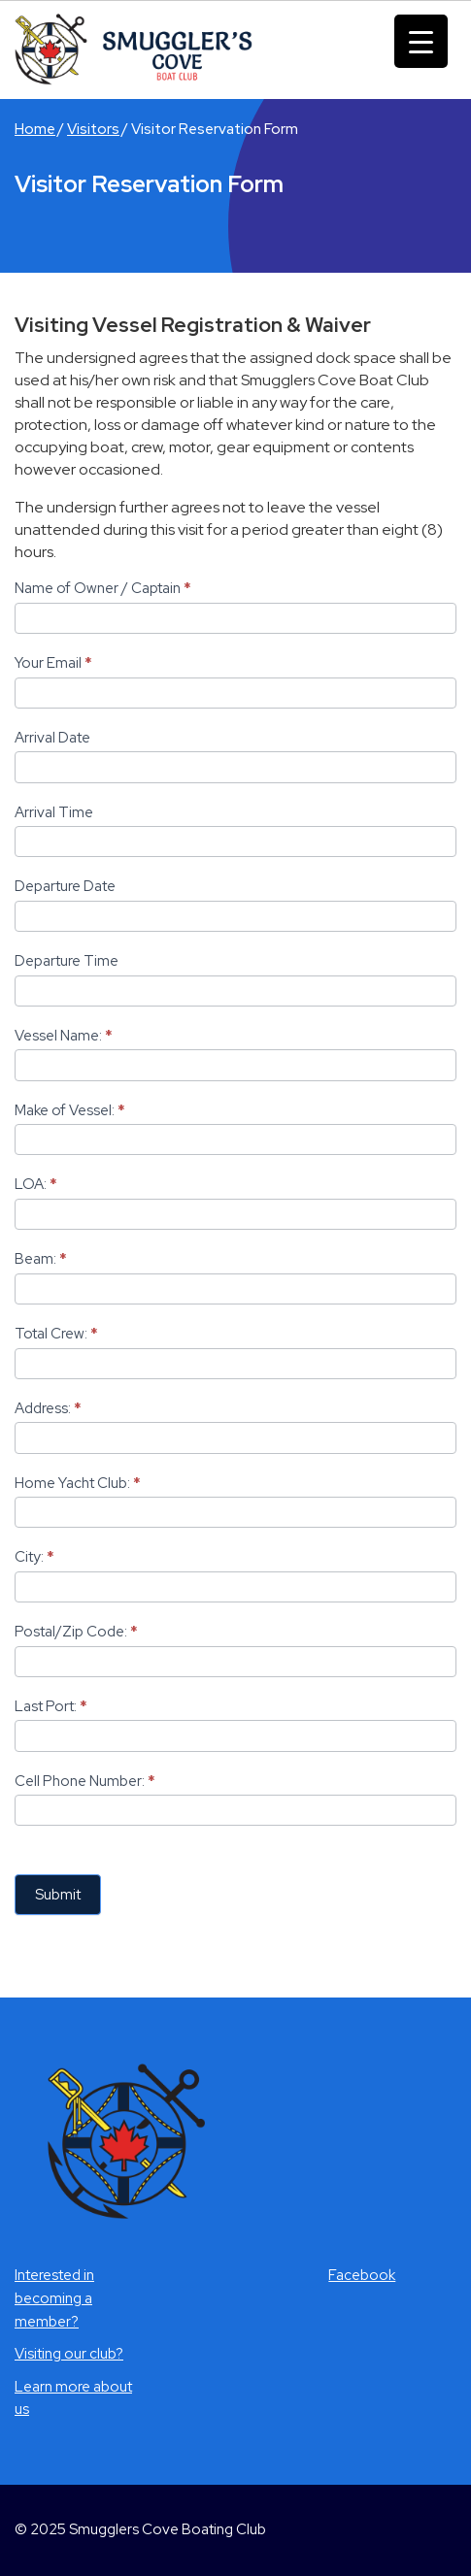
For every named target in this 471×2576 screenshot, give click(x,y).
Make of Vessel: (70, 1110)
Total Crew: (56, 1333)
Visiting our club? (69, 2353)
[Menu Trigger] (421, 41)
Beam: (41, 1259)
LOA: (36, 1184)
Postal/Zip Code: (76, 1631)
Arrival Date (52, 737)
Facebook (361, 2275)
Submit (58, 1894)
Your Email (53, 663)
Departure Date (65, 886)
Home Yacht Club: (78, 1483)
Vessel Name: (64, 1035)
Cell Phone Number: (85, 1781)
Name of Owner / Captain (103, 588)
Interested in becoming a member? (54, 2297)
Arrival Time (54, 812)
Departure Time (66, 961)
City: (34, 1557)
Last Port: (51, 1706)
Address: (48, 1408)
